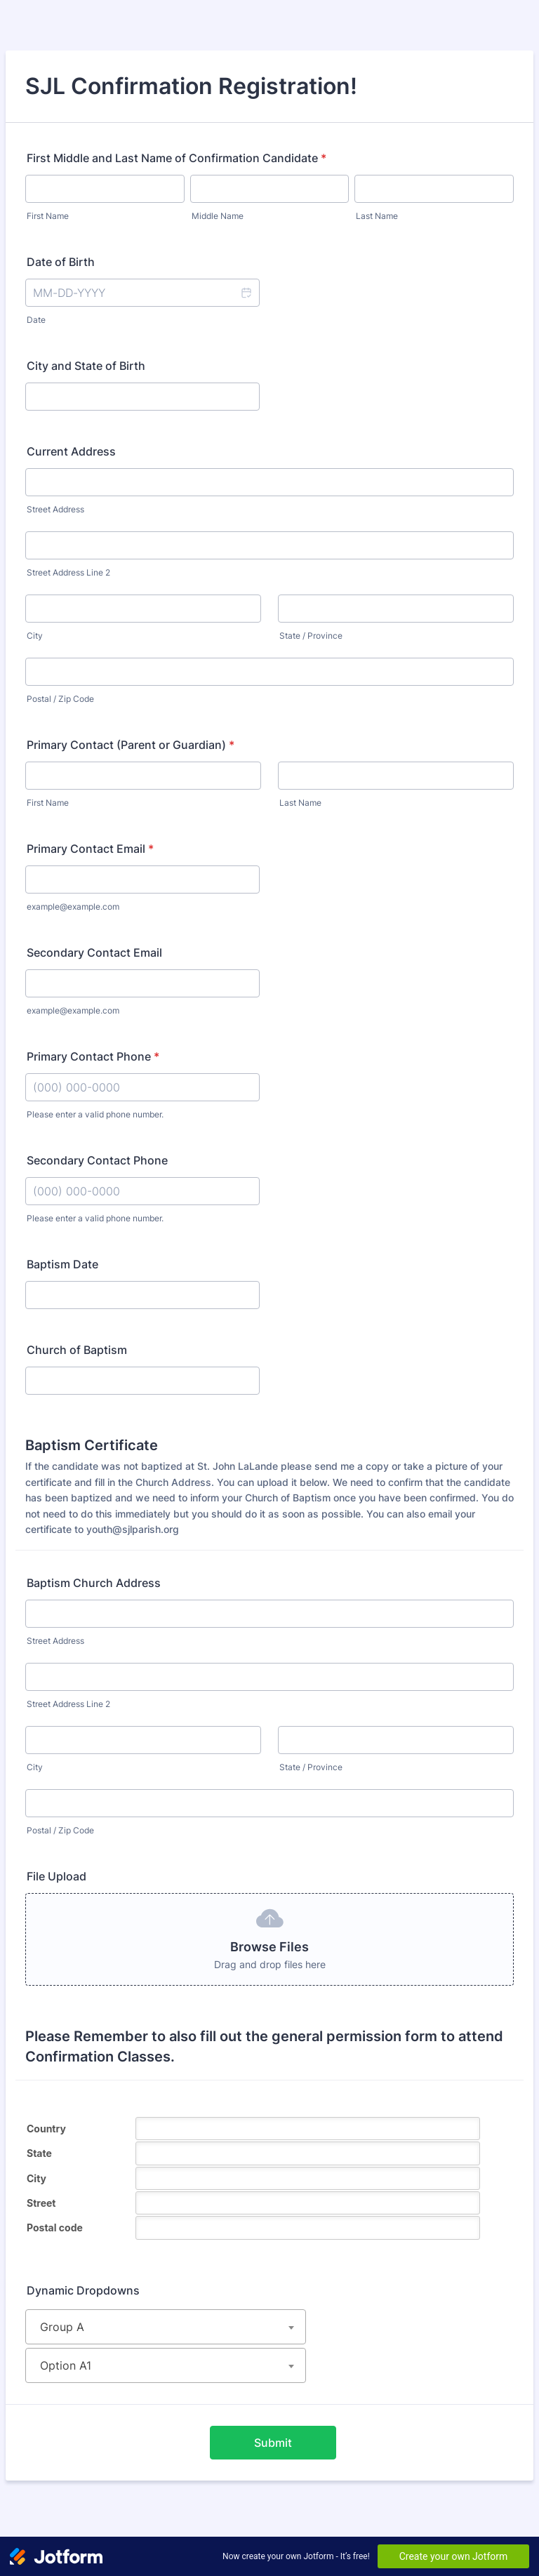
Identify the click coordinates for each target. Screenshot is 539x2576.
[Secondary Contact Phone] (142, 1191)
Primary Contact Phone (93, 1056)
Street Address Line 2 (68, 572)
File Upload (56, 1876)
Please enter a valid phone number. (95, 1114)
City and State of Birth (86, 366)
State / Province (310, 635)
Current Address (71, 451)
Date (36, 319)
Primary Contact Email (90, 849)
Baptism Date (62, 1264)
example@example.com (73, 906)
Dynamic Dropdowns (83, 2290)
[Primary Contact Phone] (142, 1087)
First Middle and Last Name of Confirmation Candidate (176, 158)
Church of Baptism (77, 1350)
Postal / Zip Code (60, 698)
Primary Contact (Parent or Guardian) (130, 745)
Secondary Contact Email (94, 952)
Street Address (55, 509)
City (35, 635)
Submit (273, 2443)
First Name (48, 216)
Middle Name (218, 216)
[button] (246, 293)
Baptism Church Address (94, 1583)
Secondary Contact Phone (97, 1160)
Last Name (377, 216)
